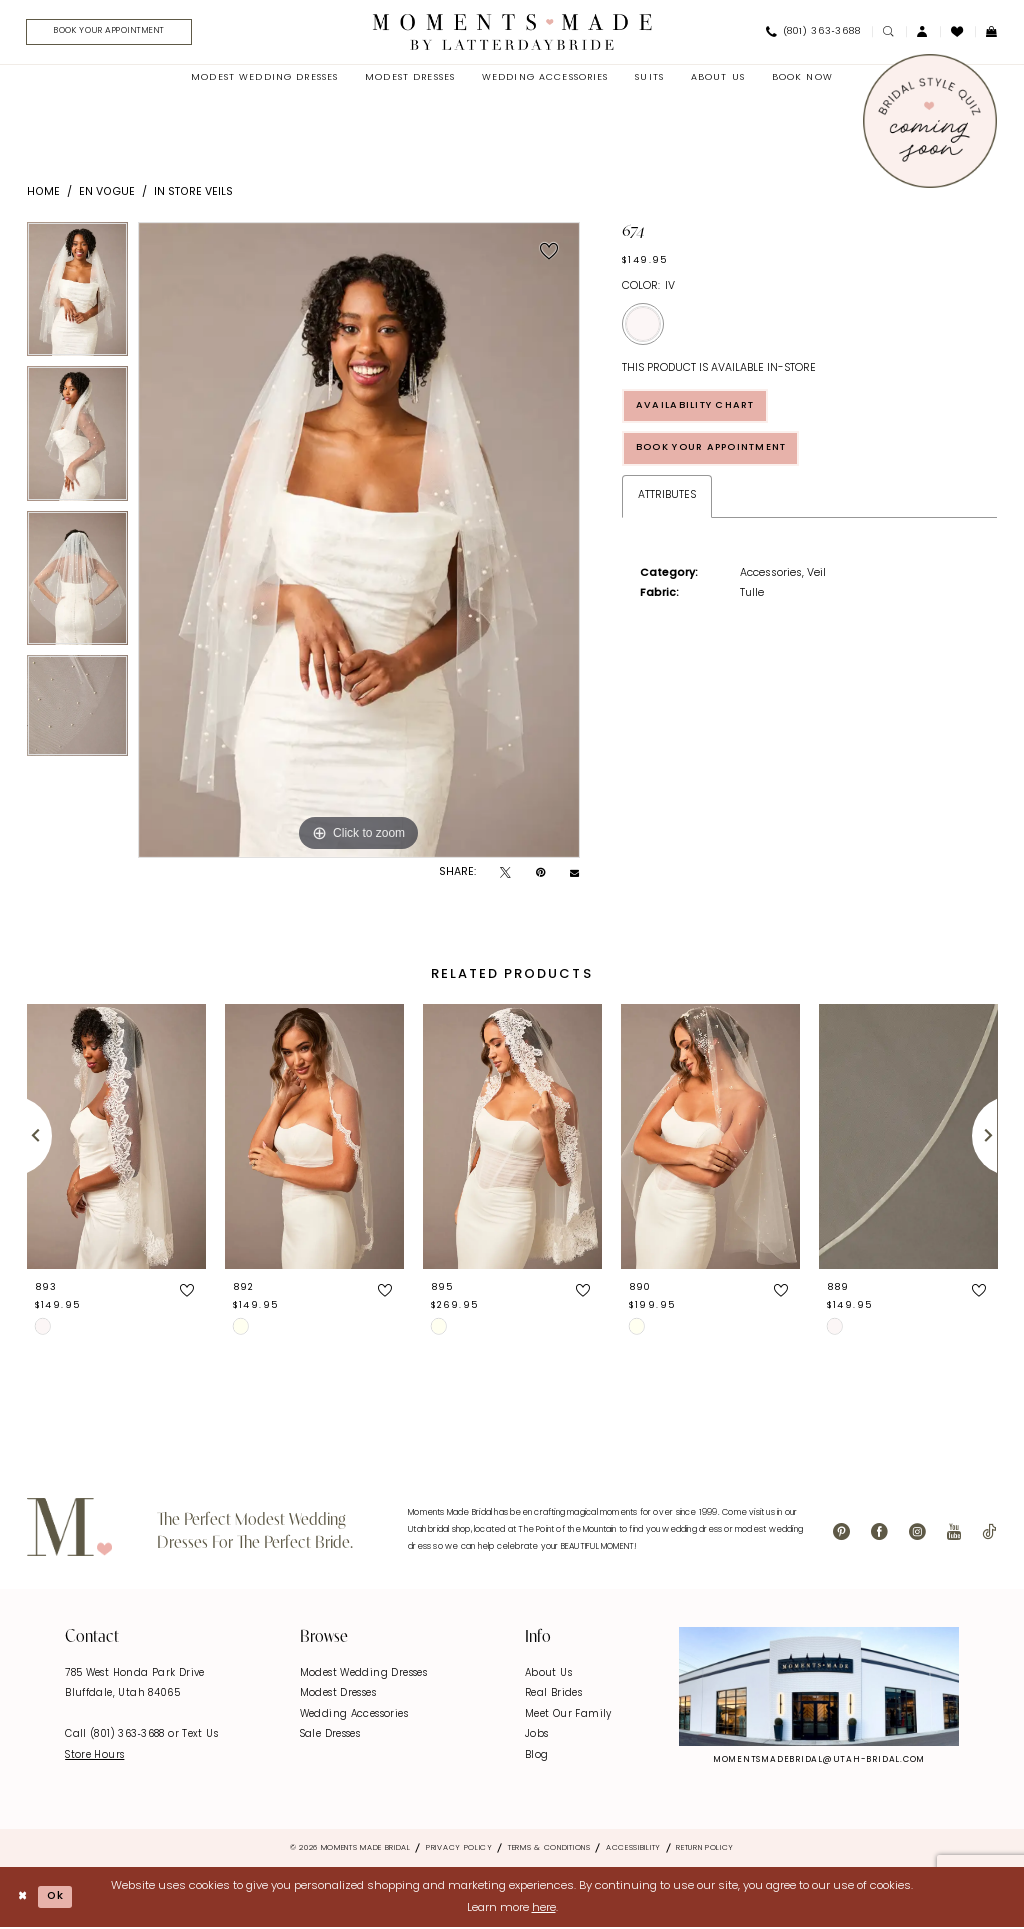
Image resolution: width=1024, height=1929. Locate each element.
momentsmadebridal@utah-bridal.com (819, 1761)
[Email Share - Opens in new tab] (574, 874)
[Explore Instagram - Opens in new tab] (819, 1687)
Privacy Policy (459, 1849)
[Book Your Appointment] (115, 33)
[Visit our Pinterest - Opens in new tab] (841, 1534)
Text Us (200, 1735)
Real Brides (553, 1694)
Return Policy (705, 1849)
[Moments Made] (512, 32)
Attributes (667, 500)
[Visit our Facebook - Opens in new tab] (879, 1534)
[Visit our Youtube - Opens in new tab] (954, 1534)
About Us (548, 1674)
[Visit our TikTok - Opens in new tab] (989, 1534)
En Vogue (107, 193)
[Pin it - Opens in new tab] (540, 875)
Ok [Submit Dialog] (57, 1897)
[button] (923, 32)
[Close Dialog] (22, 1898)
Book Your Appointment (719, 452)
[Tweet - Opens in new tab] (505, 875)
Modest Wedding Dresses (363, 1674)
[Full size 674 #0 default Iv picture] (359, 541)
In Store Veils (193, 193)
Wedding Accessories (354, 1715)
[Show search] (889, 32)
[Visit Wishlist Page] (957, 32)
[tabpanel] (77, 295)
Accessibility (633, 1849)
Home (43, 193)
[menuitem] (109, 33)
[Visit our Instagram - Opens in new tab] (917, 1534)
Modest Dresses (338, 1694)
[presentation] (116, 1137)
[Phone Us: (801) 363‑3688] (813, 33)
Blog (537, 1756)
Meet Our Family (568, 1715)
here (544, 1909)
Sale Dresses (330, 1735)
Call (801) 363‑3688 (116, 1735)
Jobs (537, 1735)
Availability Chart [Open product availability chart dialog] (701, 407)
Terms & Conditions (549, 1849)
